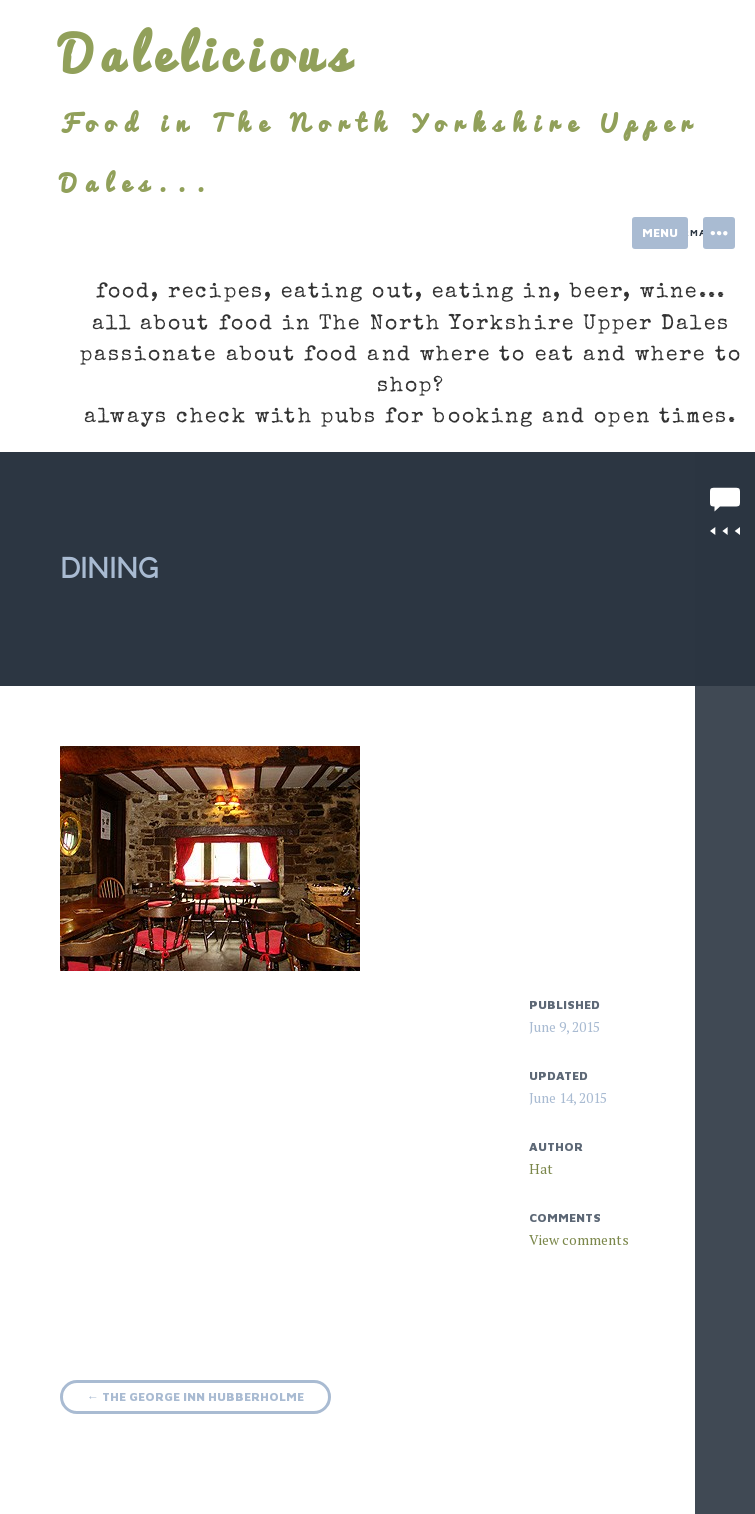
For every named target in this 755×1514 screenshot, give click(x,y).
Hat (541, 1168)
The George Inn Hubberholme (195, 1396)
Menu (660, 232)
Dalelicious (208, 54)
